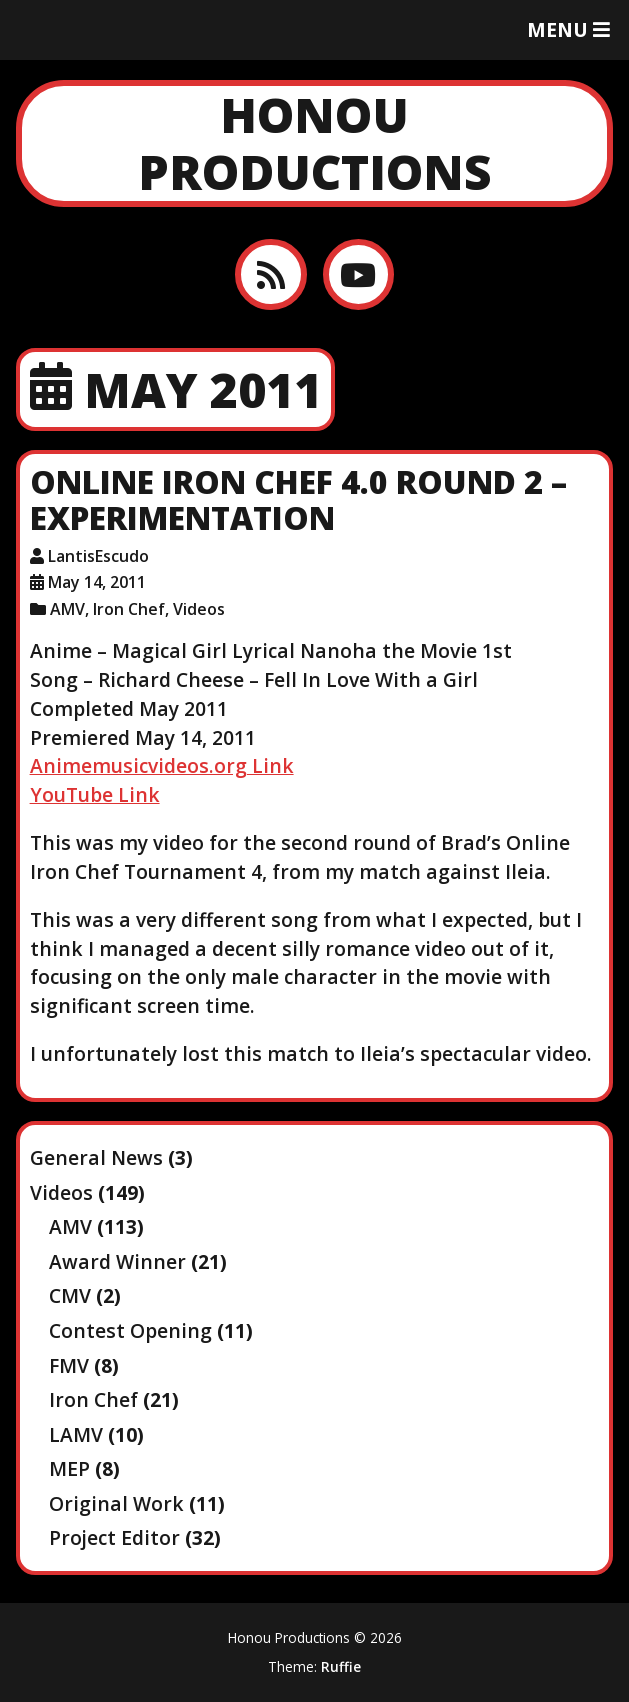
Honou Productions (315, 143)
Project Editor (114, 1537)
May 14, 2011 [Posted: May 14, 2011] (97, 582)
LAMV (76, 1434)
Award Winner (117, 1261)
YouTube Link (95, 794)
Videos (199, 609)
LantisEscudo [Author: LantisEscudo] (98, 556)
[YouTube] (358, 274)
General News (96, 1157)
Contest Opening (130, 1330)
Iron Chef (129, 609)
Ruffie (341, 1666)
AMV (67, 609)
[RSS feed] (270, 274)
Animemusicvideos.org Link (162, 765)
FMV (69, 1365)
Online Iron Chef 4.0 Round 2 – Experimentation (298, 500)
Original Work (116, 1503)
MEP (69, 1468)
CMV (70, 1295)
